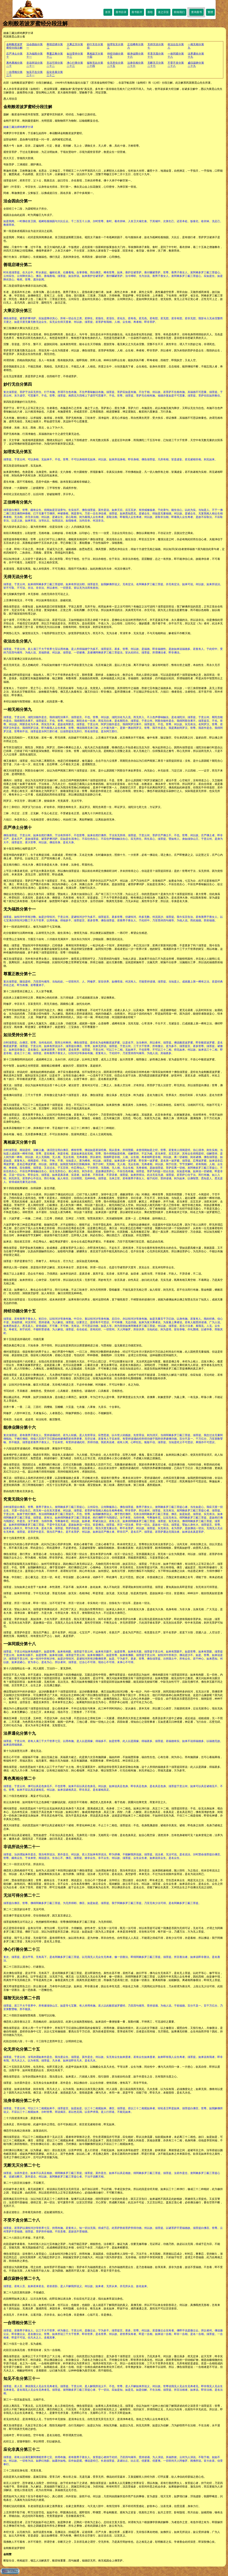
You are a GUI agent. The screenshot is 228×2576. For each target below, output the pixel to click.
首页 (108, 12)
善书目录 (121, 12)
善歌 (150, 12)
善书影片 (137, 12)
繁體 (210, 12)
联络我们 (179, 12)
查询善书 (196, 12)
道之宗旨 (163, 12)
